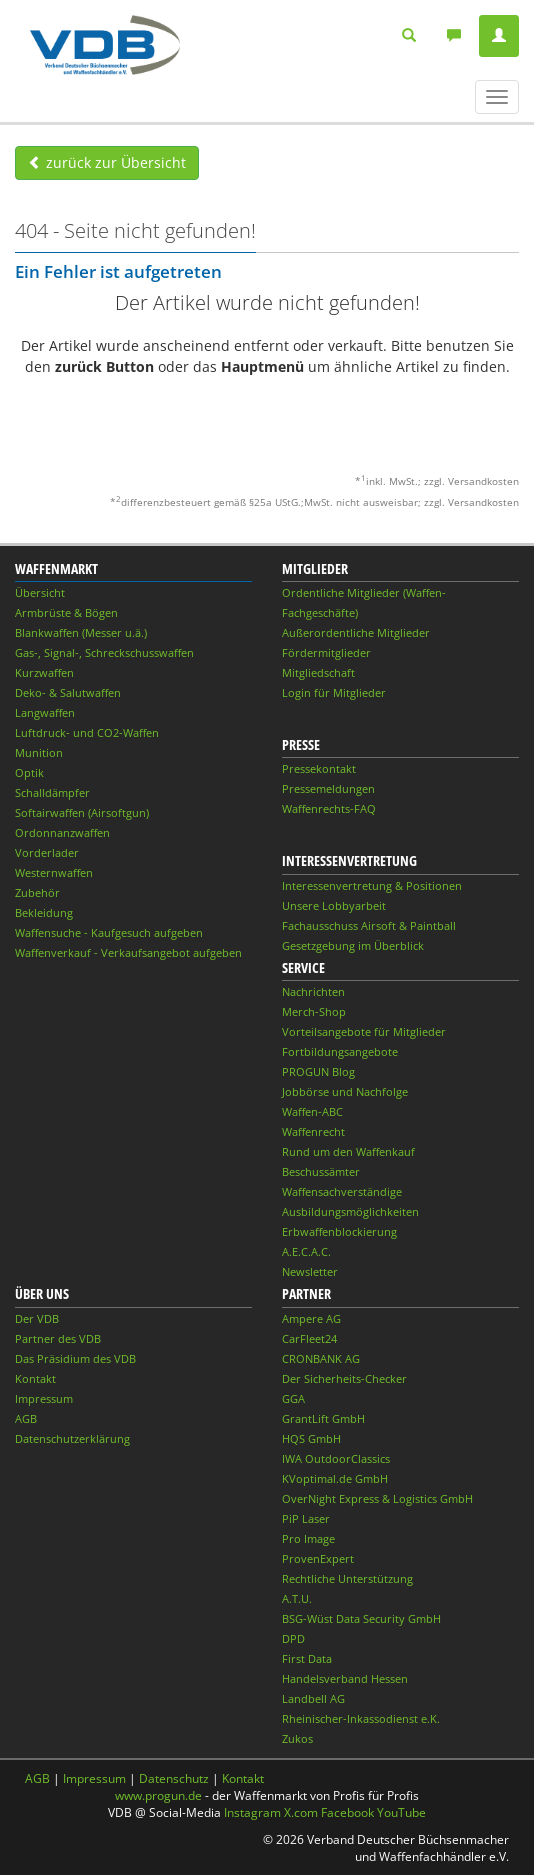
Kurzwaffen (44, 672)
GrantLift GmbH (323, 1418)
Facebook (347, 1812)
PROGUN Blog (318, 1071)
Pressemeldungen (328, 788)
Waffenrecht (313, 1131)
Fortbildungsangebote (340, 1051)
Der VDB (37, 1318)
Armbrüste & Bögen (66, 612)
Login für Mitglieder (334, 692)
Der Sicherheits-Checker (344, 1378)
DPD (293, 1638)
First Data (307, 1658)
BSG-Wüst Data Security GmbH (361, 1618)
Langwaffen (45, 712)
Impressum (44, 1398)
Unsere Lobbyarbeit (334, 905)
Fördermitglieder (326, 652)
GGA (293, 1398)
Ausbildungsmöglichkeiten (350, 1211)
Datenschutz (174, 1778)
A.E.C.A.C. (306, 1251)
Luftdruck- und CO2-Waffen (87, 732)
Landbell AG (313, 1698)
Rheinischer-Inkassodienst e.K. (361, 1718)
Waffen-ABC (312, 1111)
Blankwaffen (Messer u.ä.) (81, 632)
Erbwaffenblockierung (339, 1231)
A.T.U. (297, 1598)
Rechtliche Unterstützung (347, 1578)
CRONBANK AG (321, 1358)
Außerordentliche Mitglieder (356, 632)
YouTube (401, 1812)
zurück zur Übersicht (107, 162)
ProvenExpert (318, 1558)
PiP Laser (306, 1518)
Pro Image (308, 1538)
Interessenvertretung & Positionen (372, 885)
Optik (29, 772)
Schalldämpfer (52, 792)
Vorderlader (47, 852)
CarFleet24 (309, 1338)
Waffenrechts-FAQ (329, 808)
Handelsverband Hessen (345, 1678)
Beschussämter (321, 1171)
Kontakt (35, 1378)
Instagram (252, 1812)
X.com (301, 1812)
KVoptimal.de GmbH (335, 1478)
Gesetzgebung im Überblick (353, 945)
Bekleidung (44, 912)
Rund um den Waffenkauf (348, 1151)
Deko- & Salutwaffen (68, 692)
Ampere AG (311, 1318)
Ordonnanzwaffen (62, 832)
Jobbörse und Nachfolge (345, 1091)
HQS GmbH (311, 1438)
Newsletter (310, 1271)
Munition (39, 752)
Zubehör (37, 892)
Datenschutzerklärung (72, 1438)
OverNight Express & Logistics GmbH (377, 1498)
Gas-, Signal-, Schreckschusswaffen (104, 652)
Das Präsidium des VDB (75, 1358)
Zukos (297, 1738)
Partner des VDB (58, 1338)
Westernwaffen (54, 872)
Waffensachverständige (342, 1191)
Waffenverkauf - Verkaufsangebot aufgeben (128, 952)
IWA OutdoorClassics (336, 1458)
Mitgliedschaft (318, 672)
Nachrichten (313, 991)
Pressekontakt (319, 768)
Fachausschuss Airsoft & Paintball (369, 925)
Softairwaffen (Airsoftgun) (82, 812)
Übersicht (40, 592)
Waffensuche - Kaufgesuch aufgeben (109, 932)
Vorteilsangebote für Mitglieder (364, 1031)
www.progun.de (158, 1795)
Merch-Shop (314, 1011)
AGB (26, 1418)
